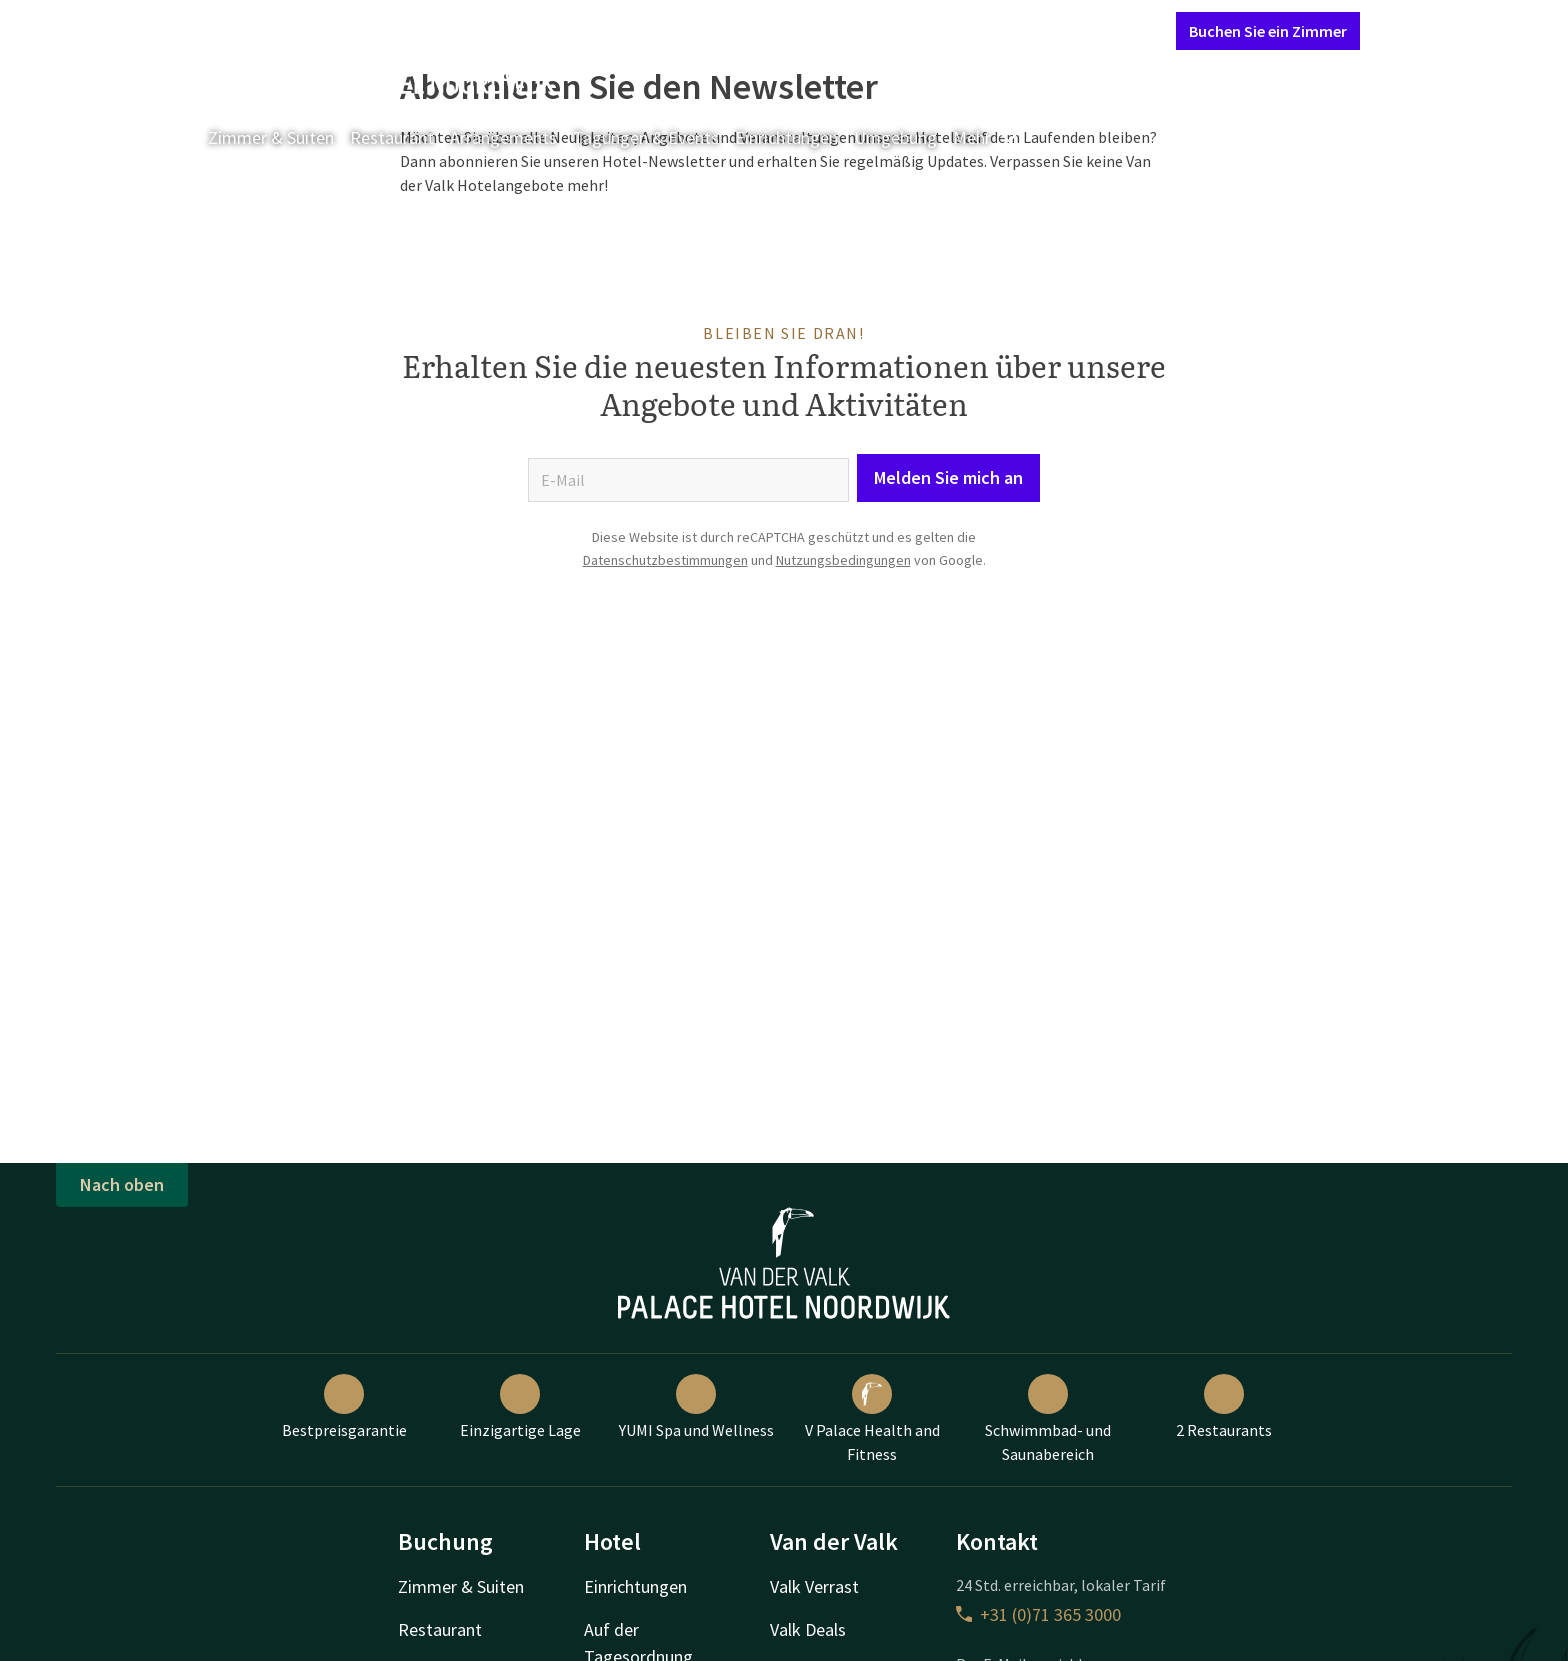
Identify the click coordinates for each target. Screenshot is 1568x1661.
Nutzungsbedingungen (843, 560)
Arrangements (503, 137)
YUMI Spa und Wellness (696, 1407)
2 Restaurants (1224, 1407)
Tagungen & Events (646, 137)
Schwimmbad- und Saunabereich (1048, 1419)
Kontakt (932, 30)
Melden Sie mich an (948, 477)
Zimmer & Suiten (271, 137)
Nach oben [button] (122, 1184)
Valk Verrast (814, 1586)
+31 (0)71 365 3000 (1038, 1614)
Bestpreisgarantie (344, 1407)
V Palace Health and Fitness (872, 1419)
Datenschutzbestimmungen (665, 560)
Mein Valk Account (1039, 30)
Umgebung (895, 137)
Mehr (986, 137)
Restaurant (392, 137)
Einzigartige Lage (520, 1407)
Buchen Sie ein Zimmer (1268, 31)
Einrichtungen (786, 137)
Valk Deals (808, 1629)
